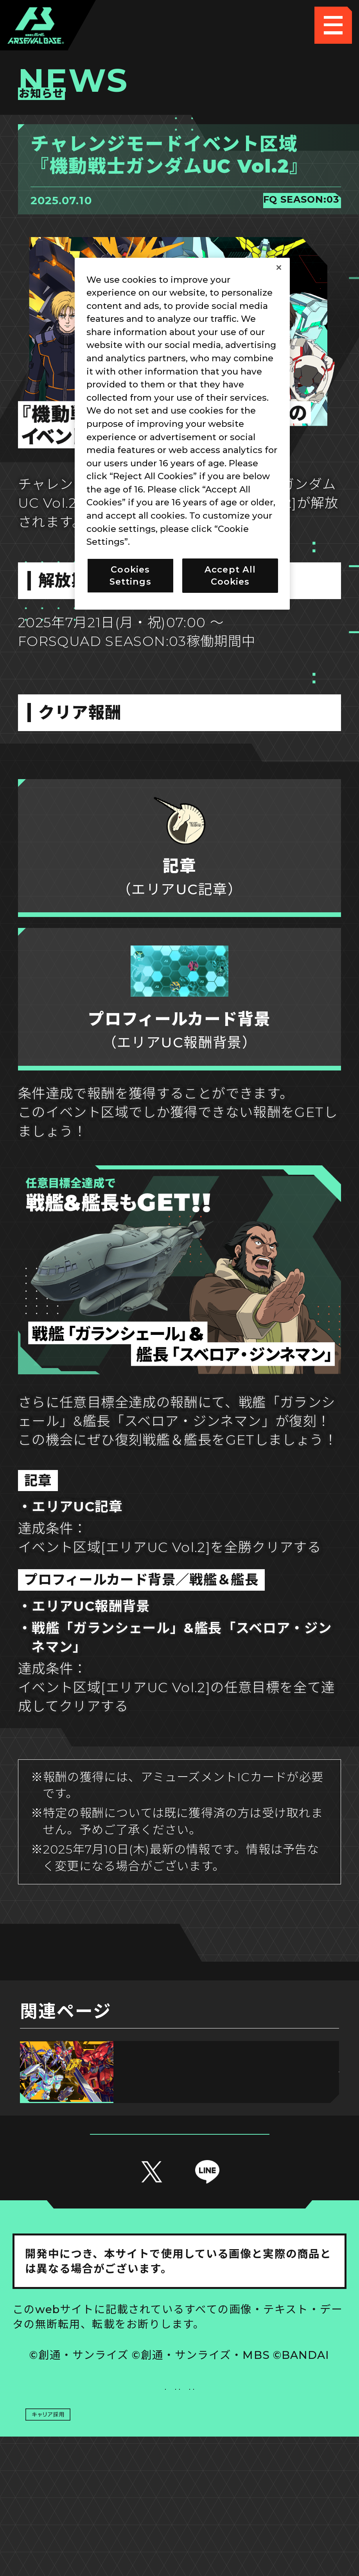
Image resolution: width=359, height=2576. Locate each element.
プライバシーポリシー (96, 2459)
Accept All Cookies (230, 575)
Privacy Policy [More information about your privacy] (164, 541)
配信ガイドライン (179, 2497)
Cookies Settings (263, 2421)
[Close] (278, 267)
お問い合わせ (263, 2459)
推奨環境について (95, 2421)
